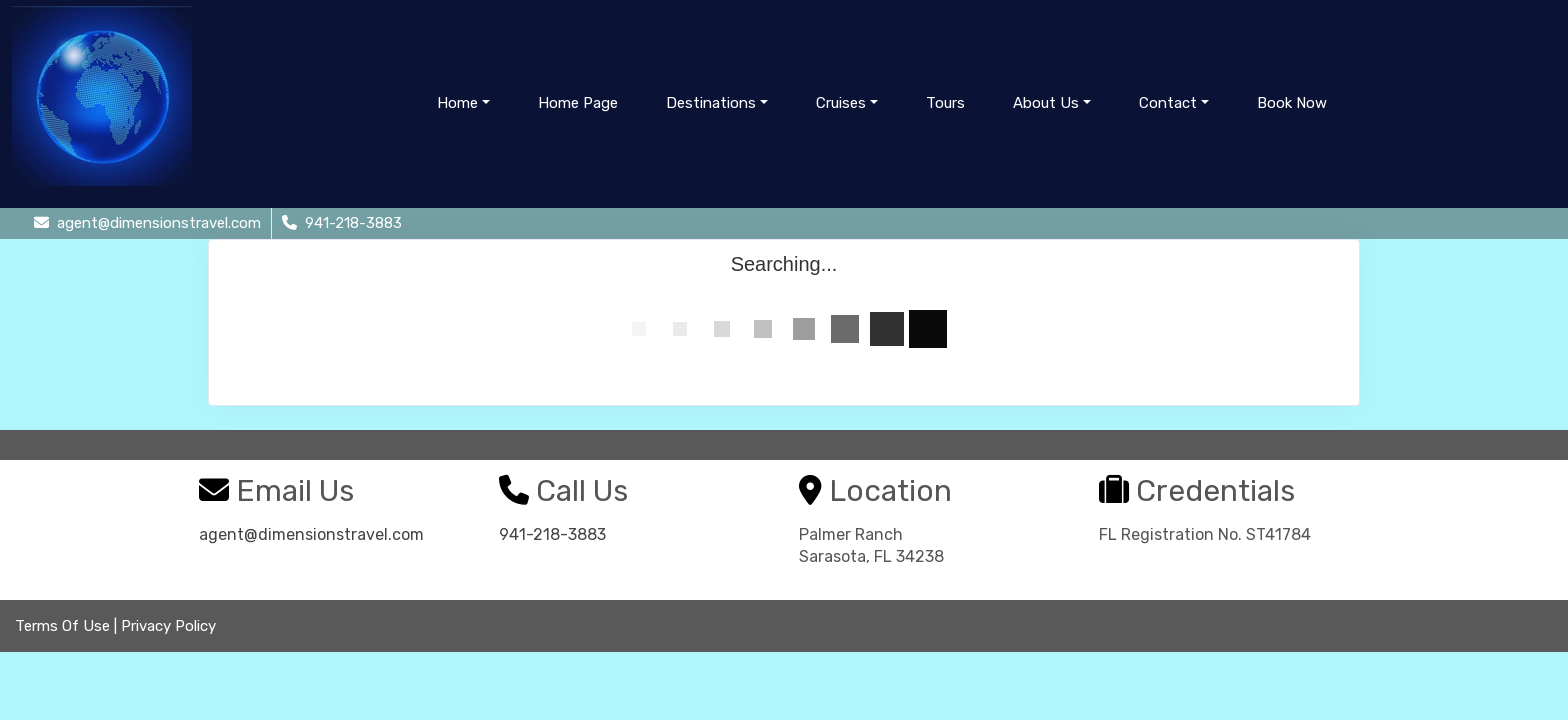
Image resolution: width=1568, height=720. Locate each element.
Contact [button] (1168, 103)
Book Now (1292, 103)
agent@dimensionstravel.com (311, 534)
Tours (945, 103)
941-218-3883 (552, 534)
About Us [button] (1046, 103)
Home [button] (457, 103)
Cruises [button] (841, 103)
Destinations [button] (711, 103)
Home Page (578, 103)
